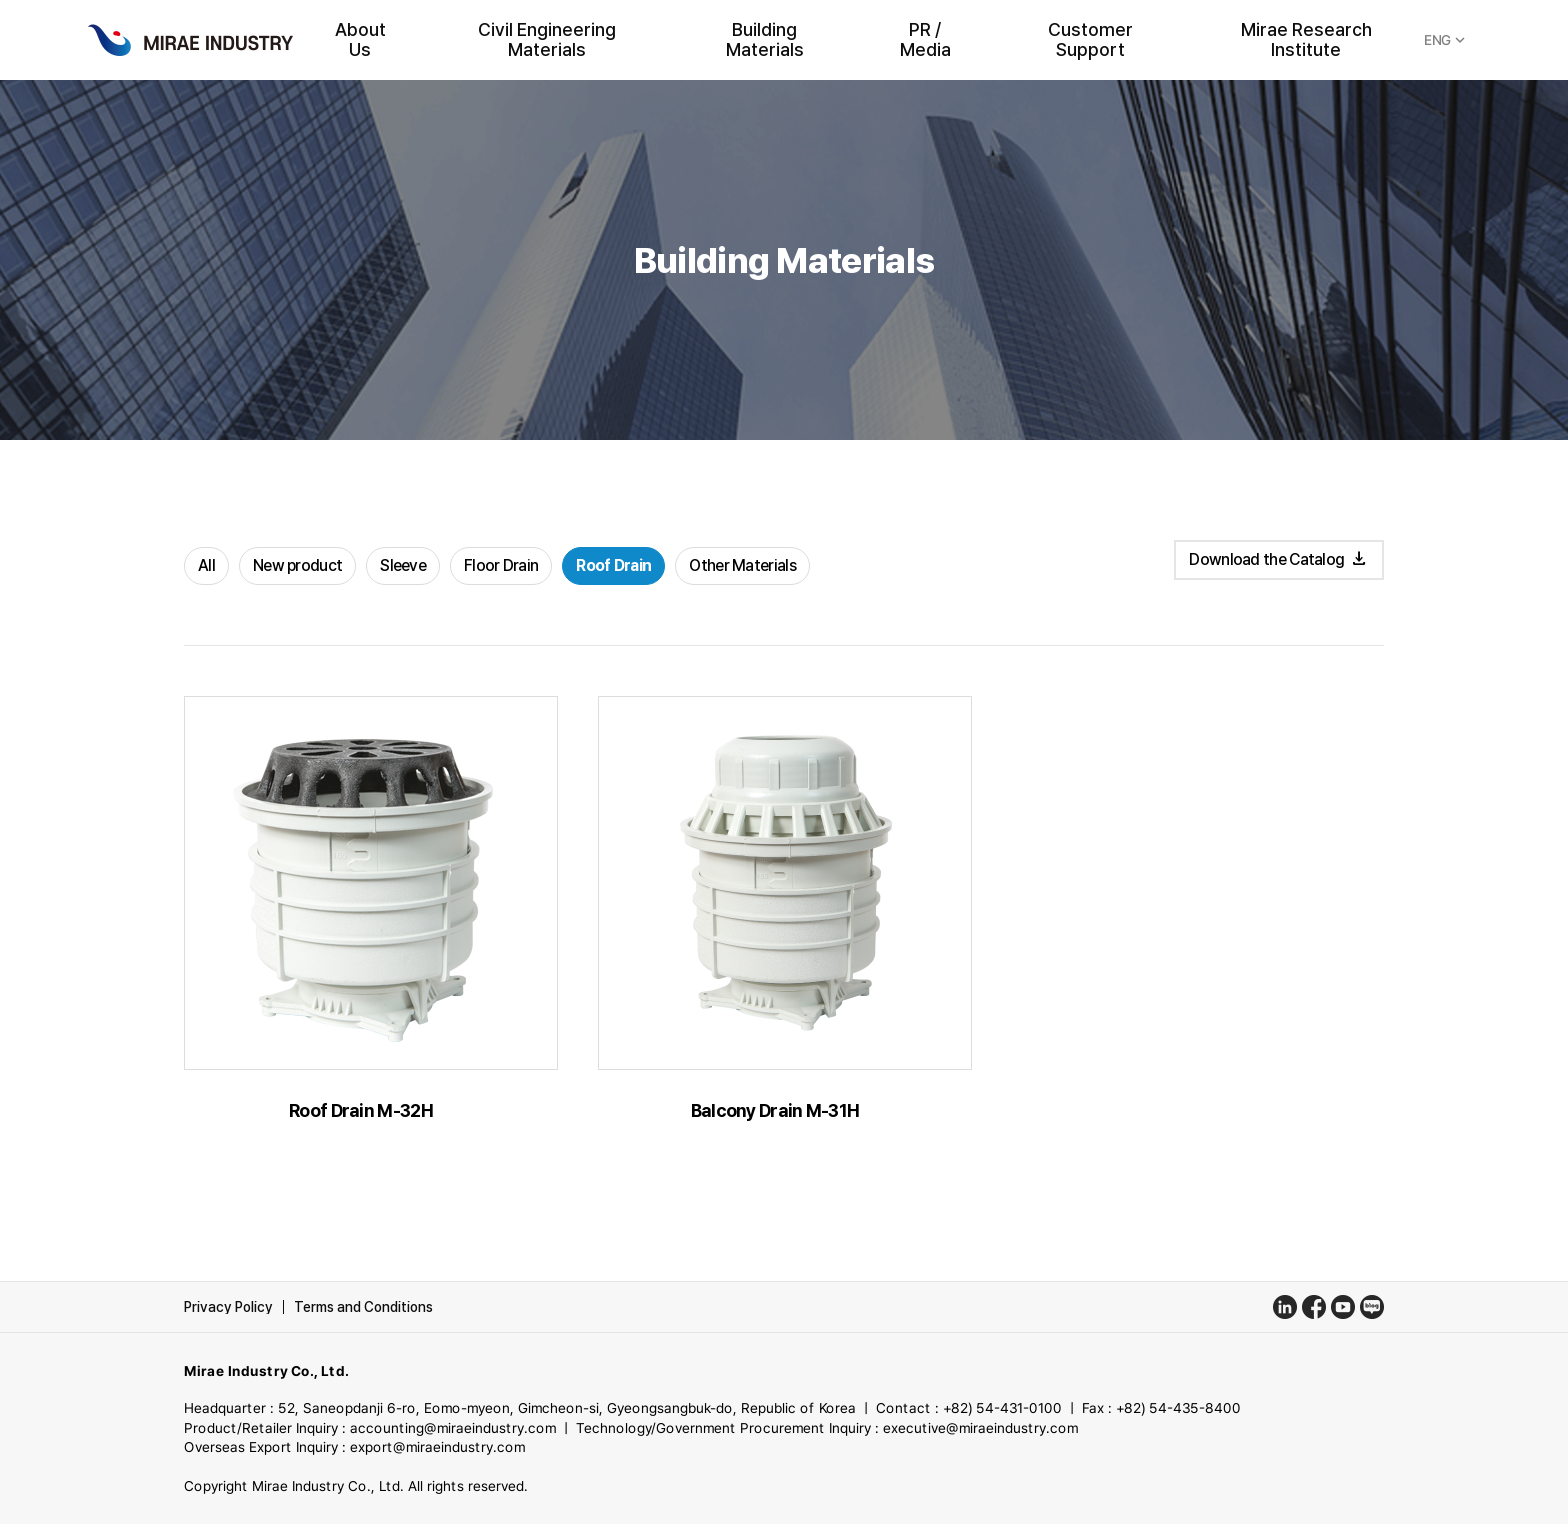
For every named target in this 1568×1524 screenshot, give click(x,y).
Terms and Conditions (363, 1307)
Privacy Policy (228, 1307)
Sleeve (403, 565)
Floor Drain (501, 565)
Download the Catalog (1278, 559)
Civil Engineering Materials (547, 40)
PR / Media (925, 40)
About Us (360, 40)
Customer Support (1090, 40)
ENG (1446, 40)
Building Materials (765, 40)
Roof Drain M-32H (361, 1110)
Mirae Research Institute (1306, 40)
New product (297, 565)
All (206, 565)
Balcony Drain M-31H (775, 1110)
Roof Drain (613, 565)
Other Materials (742, 565)
